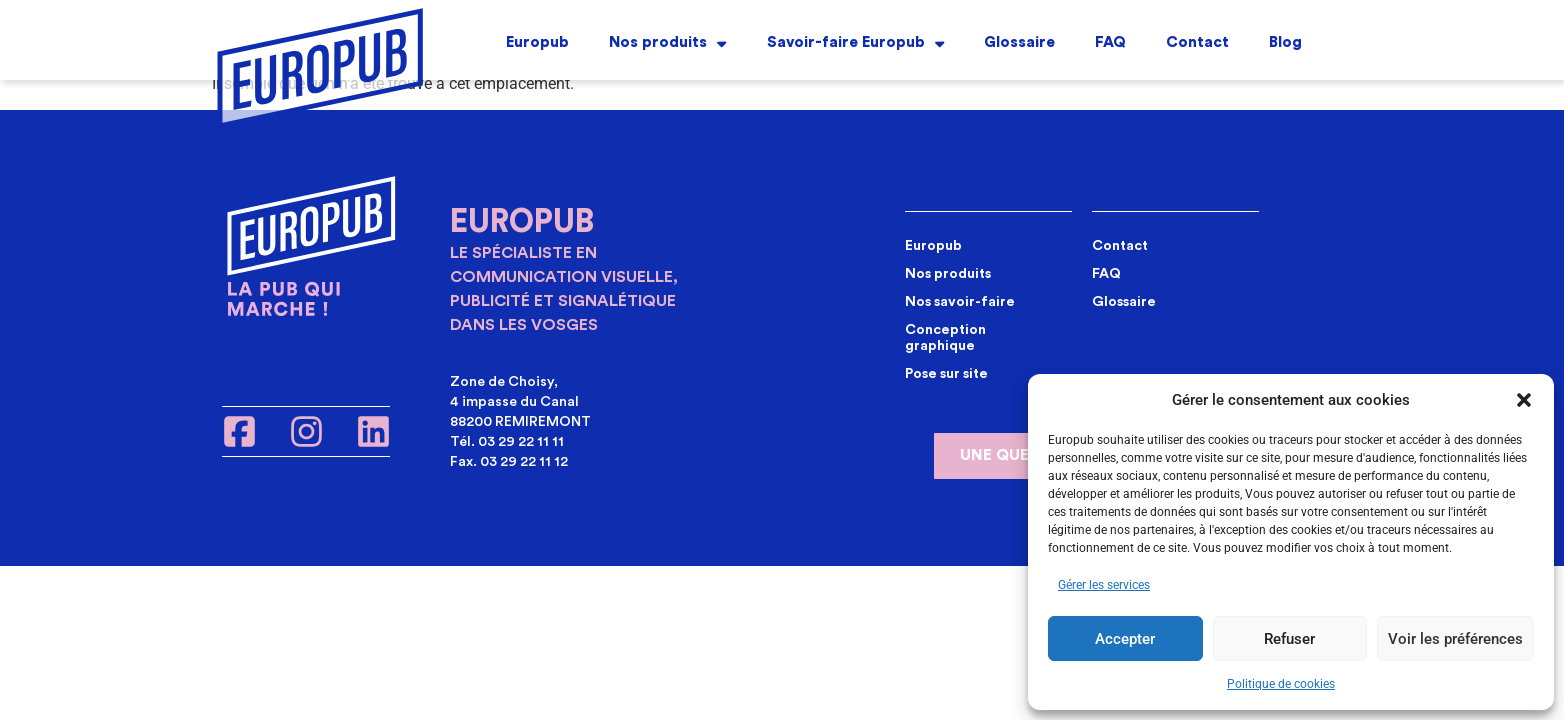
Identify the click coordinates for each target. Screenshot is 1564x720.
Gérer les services (1104, 585)
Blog (1285, 40)
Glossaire (1019, 40)
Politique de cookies (1281, 684)
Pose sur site (946, 374)
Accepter (1125, 639)
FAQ (1110, 40)
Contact (1197, 40)
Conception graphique (945, 338)
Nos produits (667, 41)
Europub (537, 40)
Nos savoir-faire (960, 302)
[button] (1524, 400)
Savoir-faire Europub (855, 41)
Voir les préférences (1455, 639)
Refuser (1289, 639)
